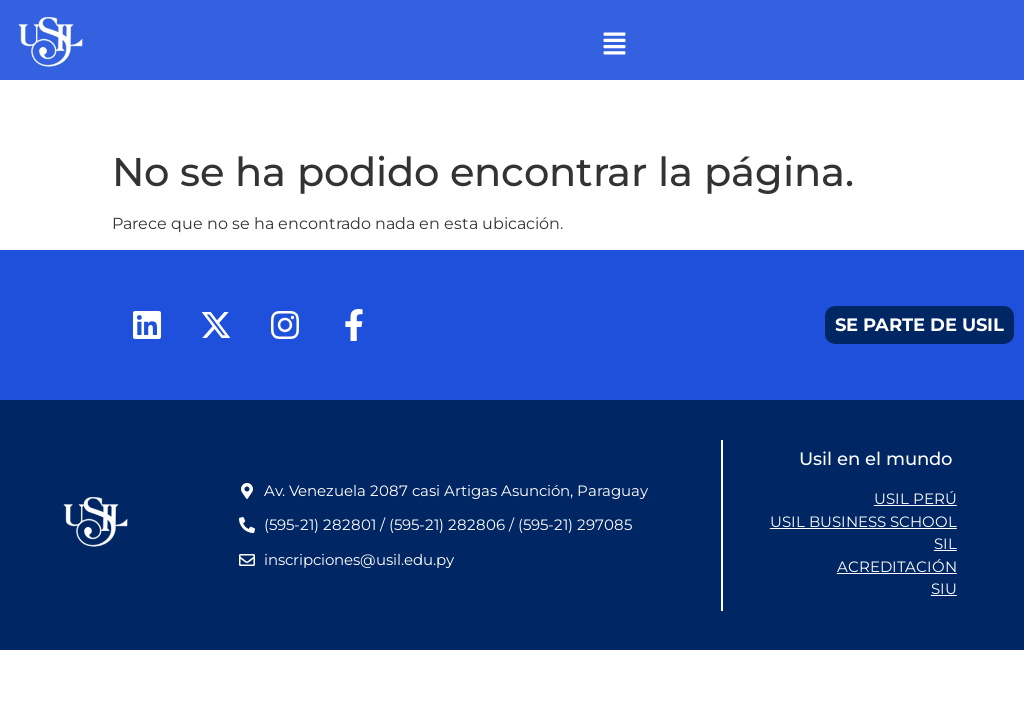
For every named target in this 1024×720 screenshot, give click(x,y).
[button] (614, 45)
